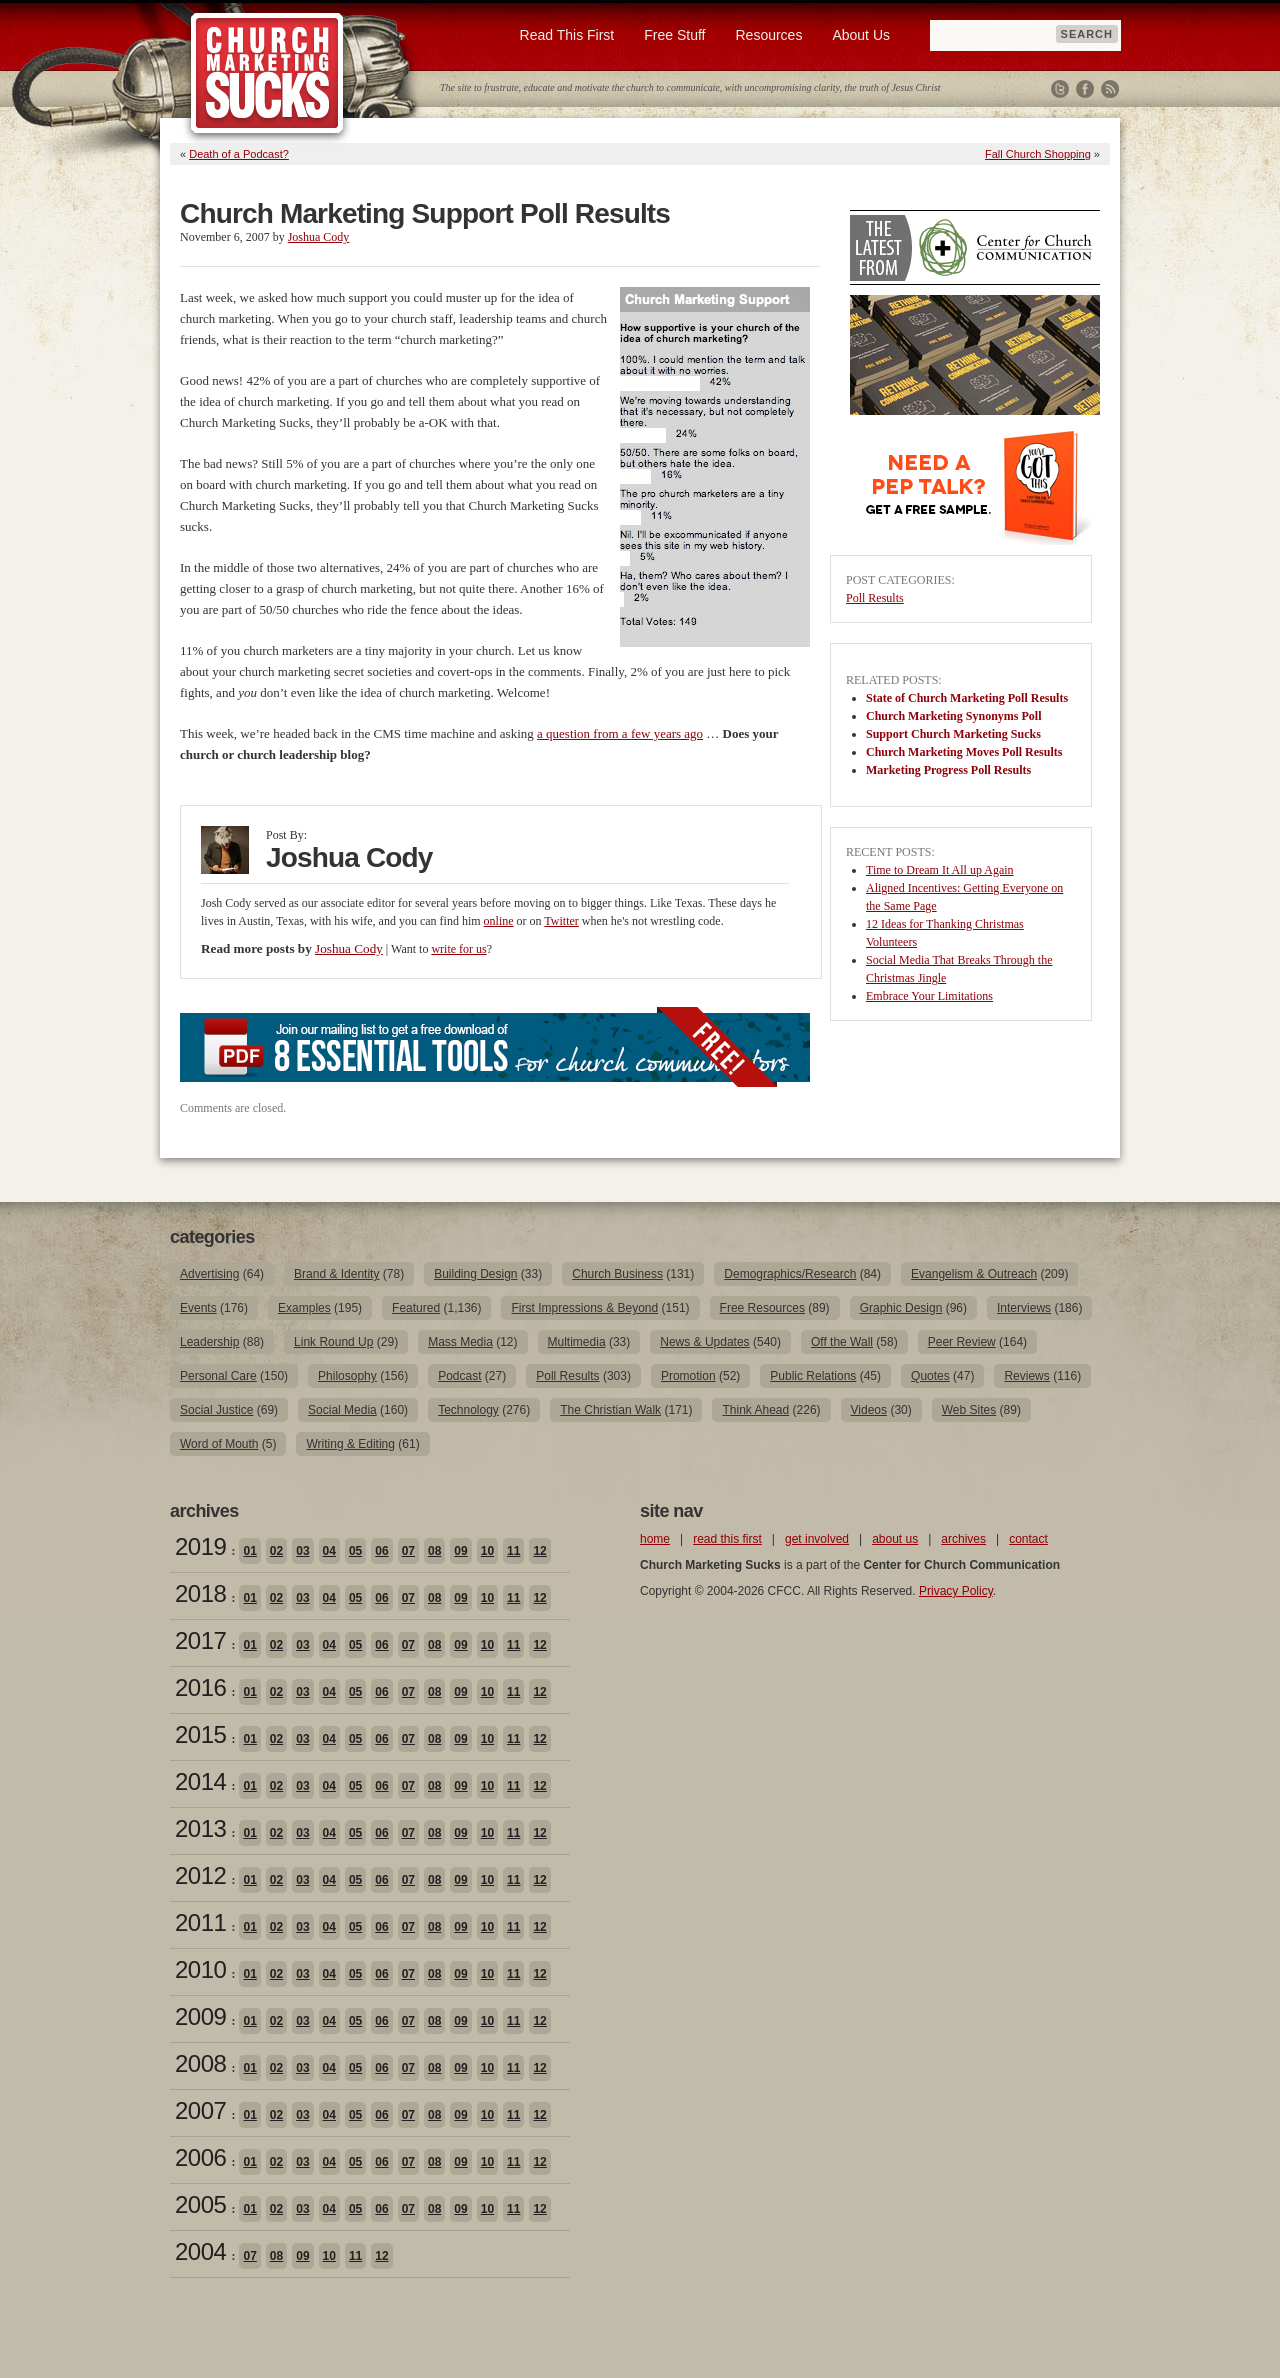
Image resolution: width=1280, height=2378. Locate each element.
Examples (304, 1308)
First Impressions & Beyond (584, 1308)
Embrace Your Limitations (929, 996)
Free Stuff (674, 35)
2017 (200, 1640)
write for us (458, 949)
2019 (200, 1546)
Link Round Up (333, 1342)
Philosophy (347, 1376)
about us (895, 1539)
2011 (200, 1922)
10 (487, 1551)
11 (513, 1551)
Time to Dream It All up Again (940, 870)
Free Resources (762, 1308)
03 (302, 1551)
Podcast (459, 1376)
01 (249, 1551)
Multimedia (577, 1342)
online (499, 921)
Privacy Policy (956, 1591)
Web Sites (969, 1410)
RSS (1110, 89)
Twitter (1060, 89)
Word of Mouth (219, 1444)
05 (355, 1551)
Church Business (617, 1274)
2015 (200, 1734)
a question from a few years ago (620, 733)
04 (329, 1551)
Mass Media (460, 1342)
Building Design (475, 1274)
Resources (768, 35)
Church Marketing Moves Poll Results (964, 752)
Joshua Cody (319, 237)
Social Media (342, 1410)
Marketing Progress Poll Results (948, 770)
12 (539, 1551)
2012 (200, 1875)
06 (381, 1551)
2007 (200, 2110)
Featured (416, 1308)
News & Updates (704, 1342)
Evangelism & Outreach (974, 1274)
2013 (200, 1828)
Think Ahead (755, 1410)
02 (276, 1551)
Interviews (1024, 1308)
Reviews (1026, 1376)
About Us (861, 35)
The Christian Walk (610, 1410)
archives (963, 1539)
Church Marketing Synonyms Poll (953, 716)
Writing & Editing (350, 1444)
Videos (869, 1410)
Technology (468, 1410)
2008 (200, 2063)
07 (408, 1551)
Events (198, 1308)
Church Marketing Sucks (267, 74)
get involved (817, 1539)
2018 (200, 1593)
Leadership (209, 1342)
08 (434, 1551)
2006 (200, 2157)
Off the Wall (842, 1342)
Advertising (209, 1274)
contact (1028, 1539)
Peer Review (962, 1342)
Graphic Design (901, 1308)
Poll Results (875, 598)
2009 (200, 2016)
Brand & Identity (336, 1274)
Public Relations (813, 1376)
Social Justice (216, 1410)
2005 (200, 2204)
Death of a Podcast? (239, 154)
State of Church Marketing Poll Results (967, 698)
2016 (200, 1687)
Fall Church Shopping (1038, 154)
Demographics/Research (790, 1274)
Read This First (567, 35)
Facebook (1085, 89)
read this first (727, 1539)
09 (460, 1551)
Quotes (930, 1376)
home (655, 1539)
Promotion (688, 1376)
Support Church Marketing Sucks (953, 734)
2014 (200, 1781)
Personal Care (218, 1376)
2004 (200, 2251)
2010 (200, 1969)
